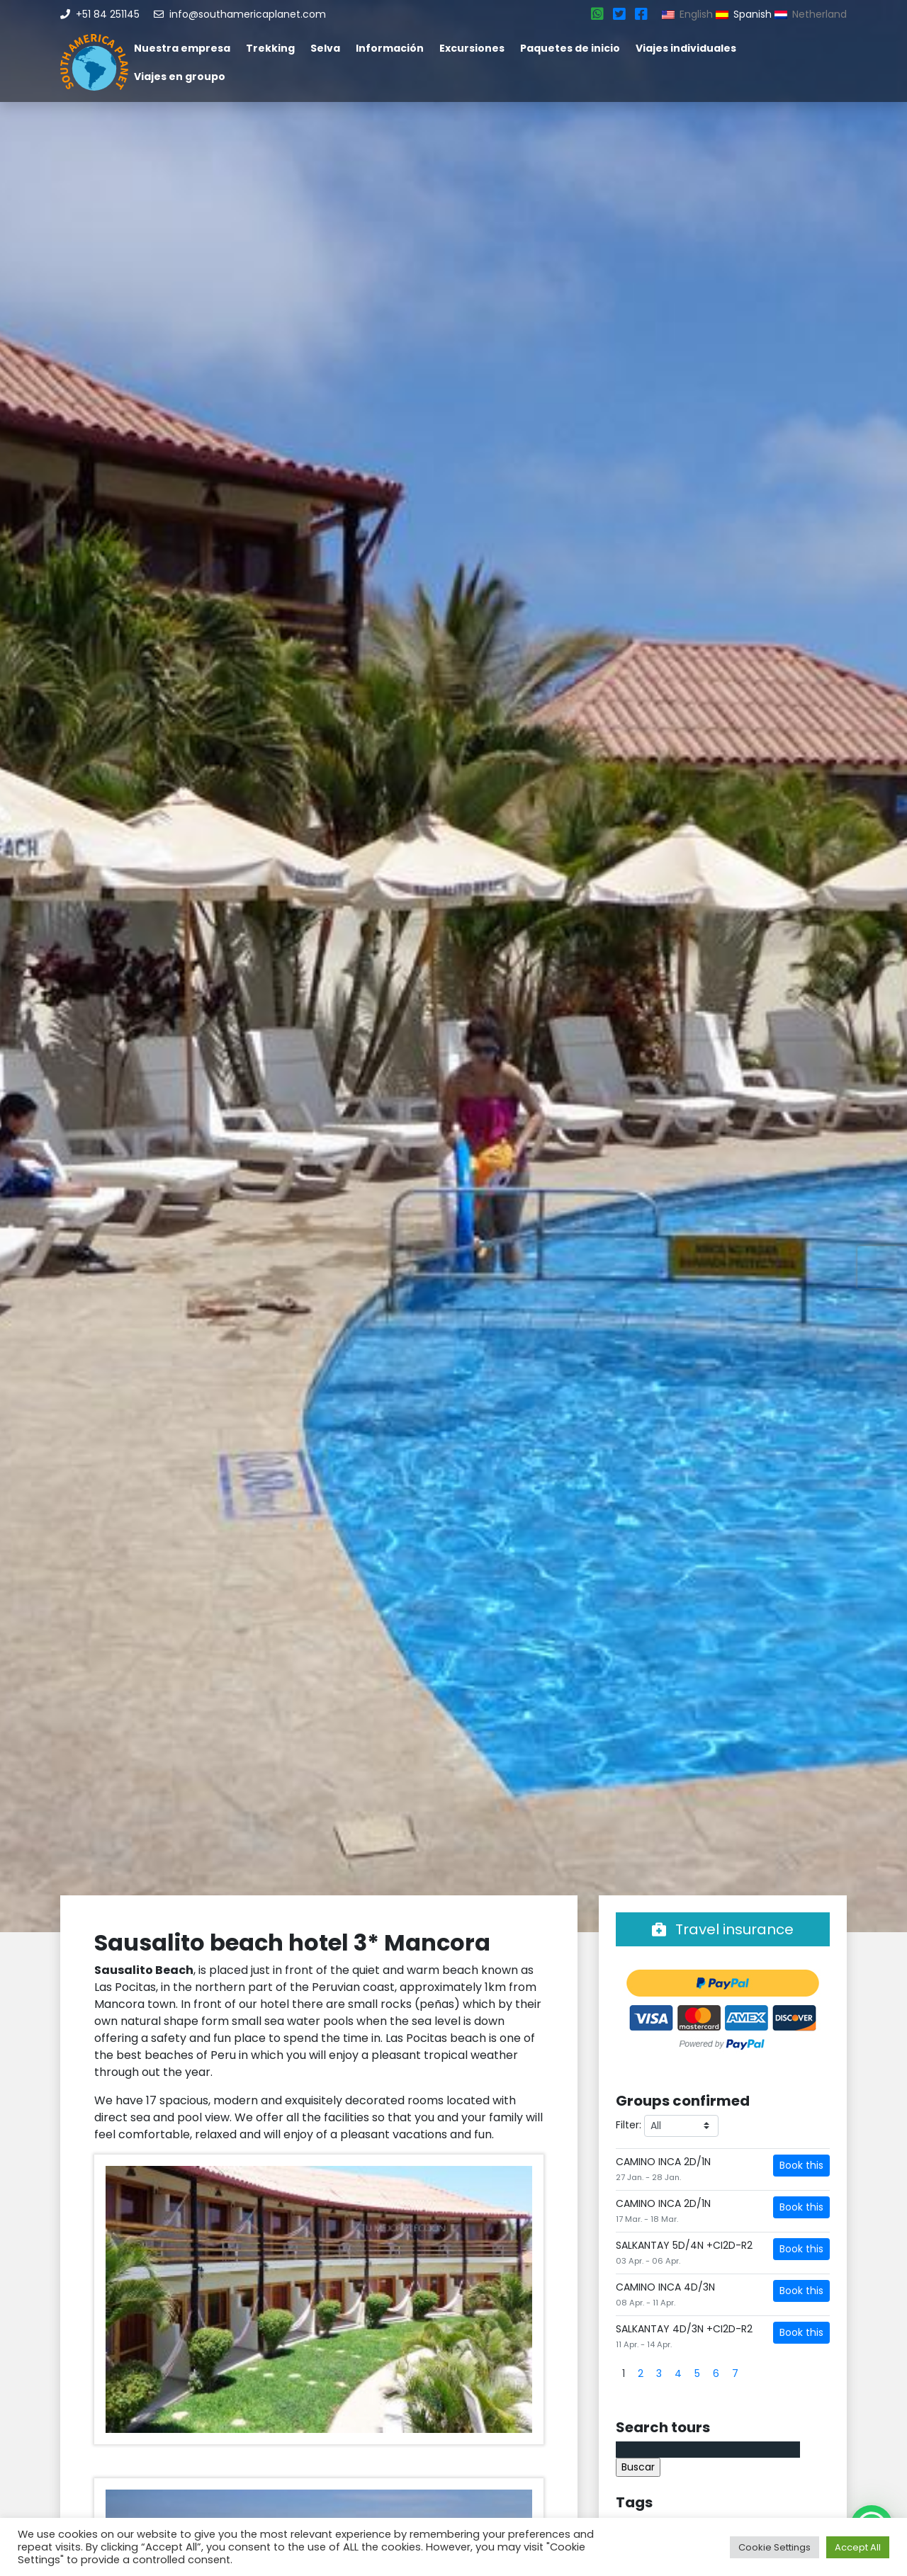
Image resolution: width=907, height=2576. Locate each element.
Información (390, 48)
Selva (325, 48)
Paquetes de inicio (570, 48)
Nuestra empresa (182, 48)
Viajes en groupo (179, 76)
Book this (801, 2165)
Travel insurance (723, 1929)
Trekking (270, 48)
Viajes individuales (686, 48)
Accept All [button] (858, 2547)
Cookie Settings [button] (774, 2547)
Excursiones (472, 48)
